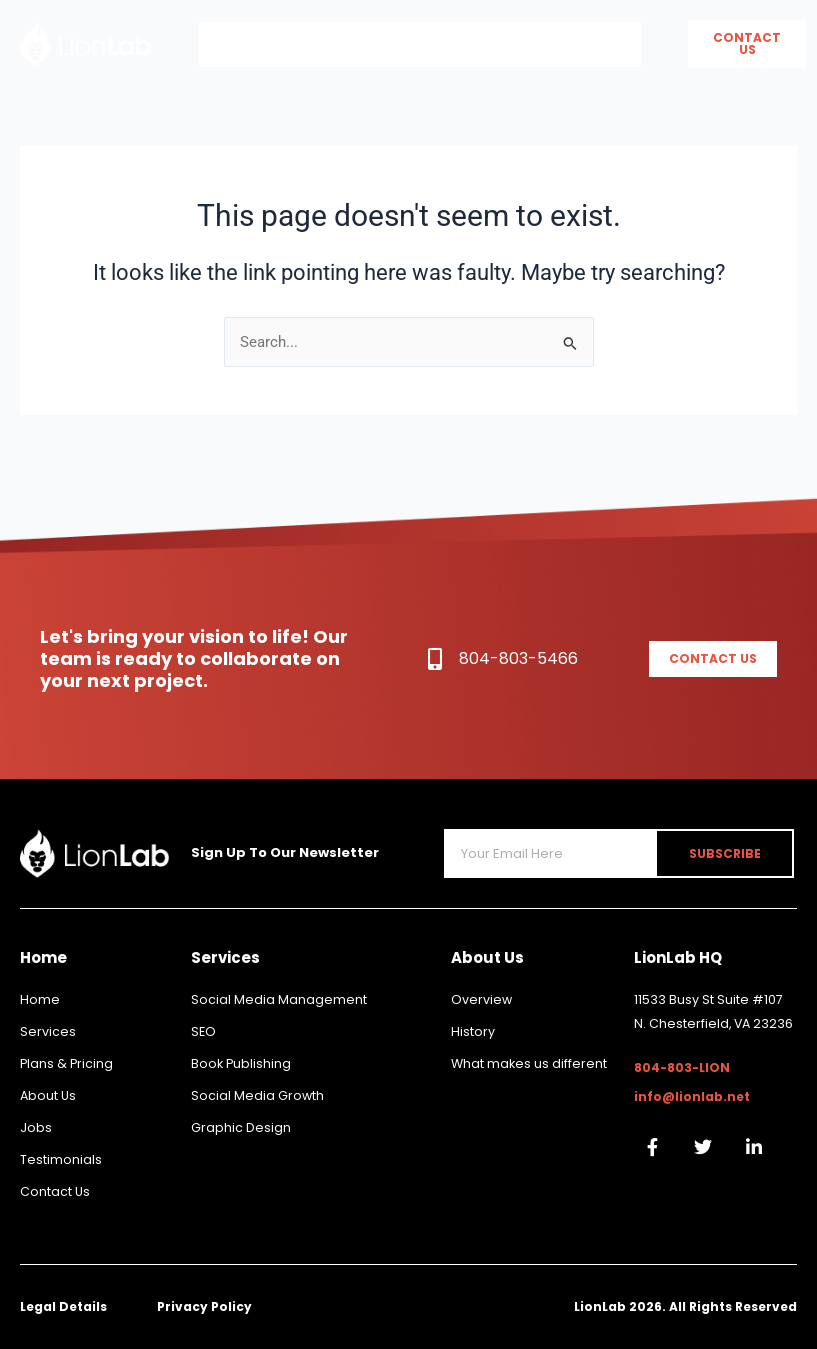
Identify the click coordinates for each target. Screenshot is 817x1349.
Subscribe (730, 853)
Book (593, 44)
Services (484, 44)
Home (246, 44)
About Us (358, 44)
